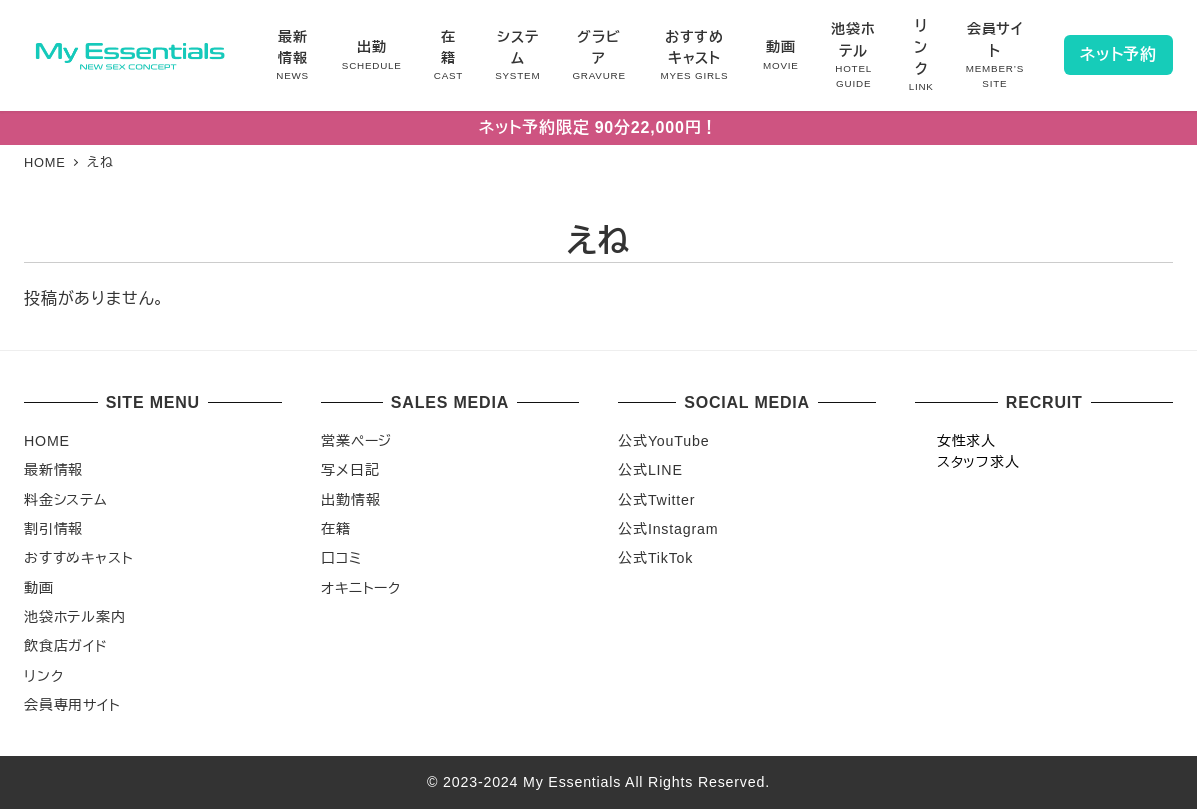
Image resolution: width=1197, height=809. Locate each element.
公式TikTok (655, 558)
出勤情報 (350, 500)
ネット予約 (1118, 54)
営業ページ (356, 441)
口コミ (341, 558)
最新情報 (53, 470)
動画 (39, 588)
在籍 (336, 529)
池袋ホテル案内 (75, 617)
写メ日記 (350, 470)
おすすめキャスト (78, 558)
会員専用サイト (72, 705)
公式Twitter (656, 500)
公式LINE (650, 470)
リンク (43, 676)
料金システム (66, 500)
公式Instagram (668, 529)
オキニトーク (361, 588)
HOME (47, 441)
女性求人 (966, 441)
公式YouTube (663, 441)
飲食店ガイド (66, 646)
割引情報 (53, 529)
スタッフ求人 (978, 462)
